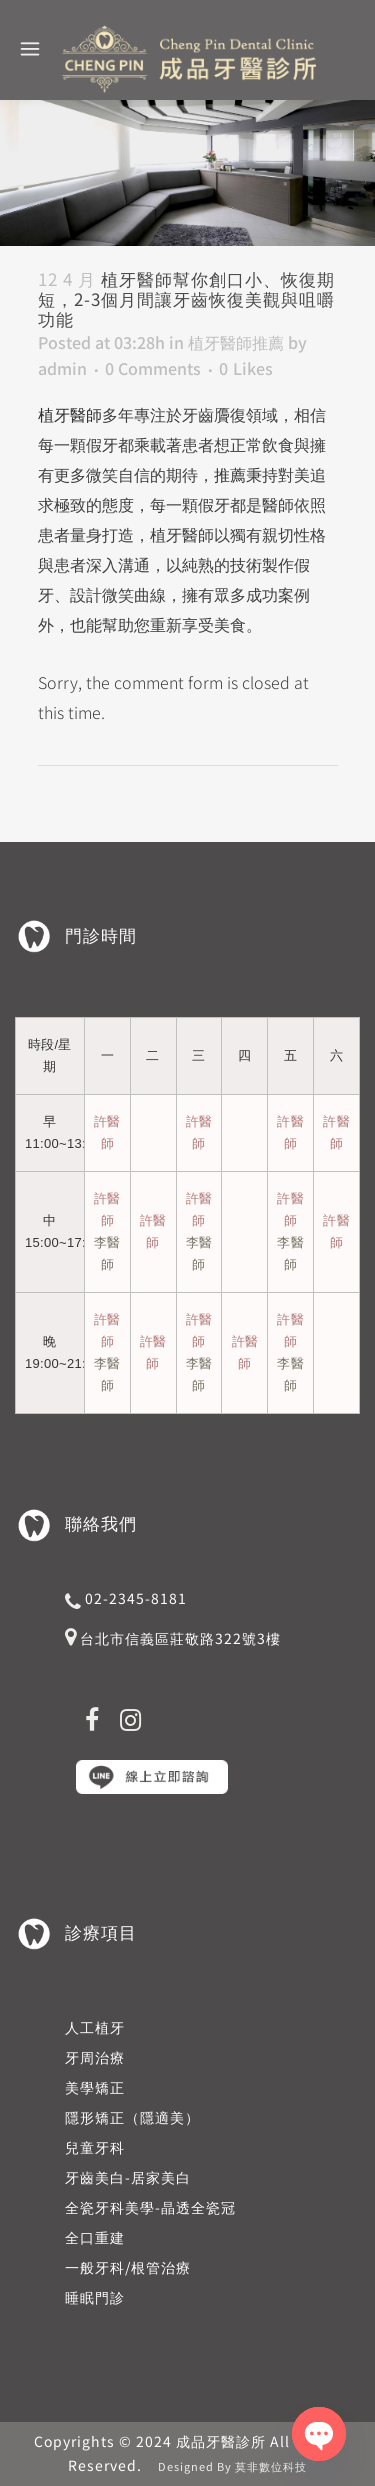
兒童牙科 (95, 2147)
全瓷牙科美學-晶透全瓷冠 (150, 2207)
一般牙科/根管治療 (128, 2267)
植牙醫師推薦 (236, 342)
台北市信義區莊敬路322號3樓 (180, 1638)
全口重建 (95, 2237)
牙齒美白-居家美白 (128, 2177)
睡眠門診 (95, 2297)
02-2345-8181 (136, 1598)
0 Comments (153, 368)
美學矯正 (95, 2087)
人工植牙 (95, 2027)
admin (62, 368)
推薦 (230, 474)
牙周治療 (95, 2057)
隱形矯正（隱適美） (132, 2117)
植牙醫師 (70, 414)
